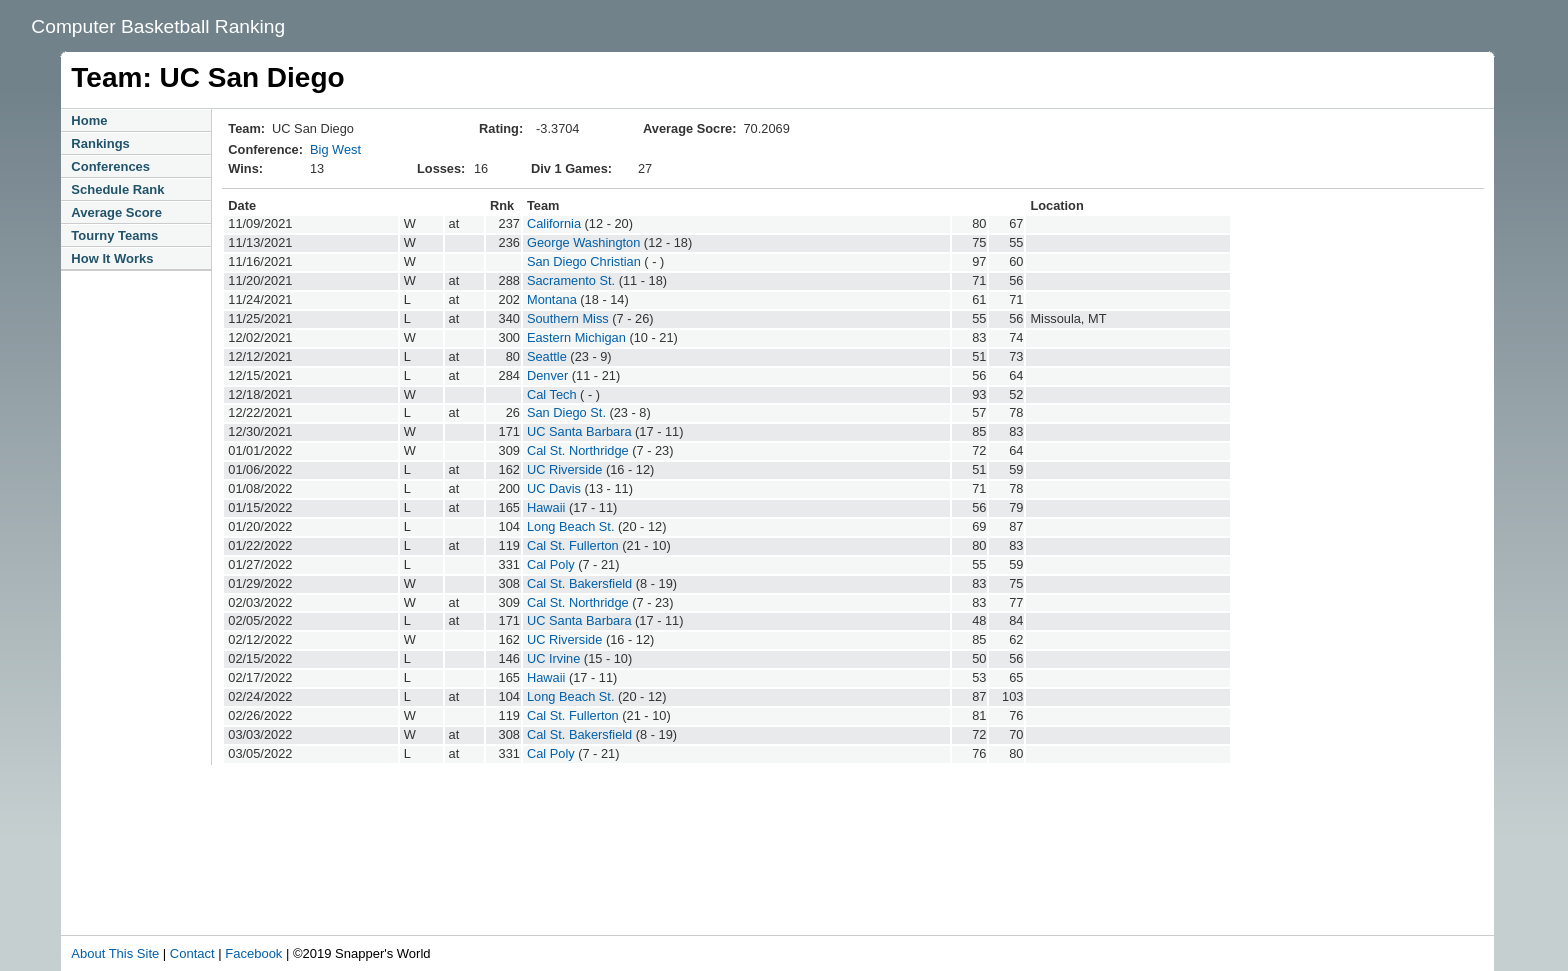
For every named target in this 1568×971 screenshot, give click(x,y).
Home (89, 120)
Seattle (547, 356)
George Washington (583, 242)
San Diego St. (566, 412)
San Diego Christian (584, 261)
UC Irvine (553, 658)
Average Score (116, 212)
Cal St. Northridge (578, 450)
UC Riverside (564, 469)
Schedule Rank (117, 189)
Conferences (110, 166)
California (554, 223)
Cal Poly (551, 564)
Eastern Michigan (576, 337)
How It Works (112, 258)
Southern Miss (568, 318)
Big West (335, 149)
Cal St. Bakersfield (579, 583)
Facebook (253, 953)
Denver (547, 375)
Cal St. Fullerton (573, 545)
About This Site (115, 953)
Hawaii (546, 507)
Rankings (100, 143)
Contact (192, 953)
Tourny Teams (114, 235)
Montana (552, 299)
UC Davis (554, 488)
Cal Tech (552, 394)
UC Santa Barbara (579, 431)
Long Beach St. (571, 526)
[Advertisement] (485, 880)
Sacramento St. (571, 280)
